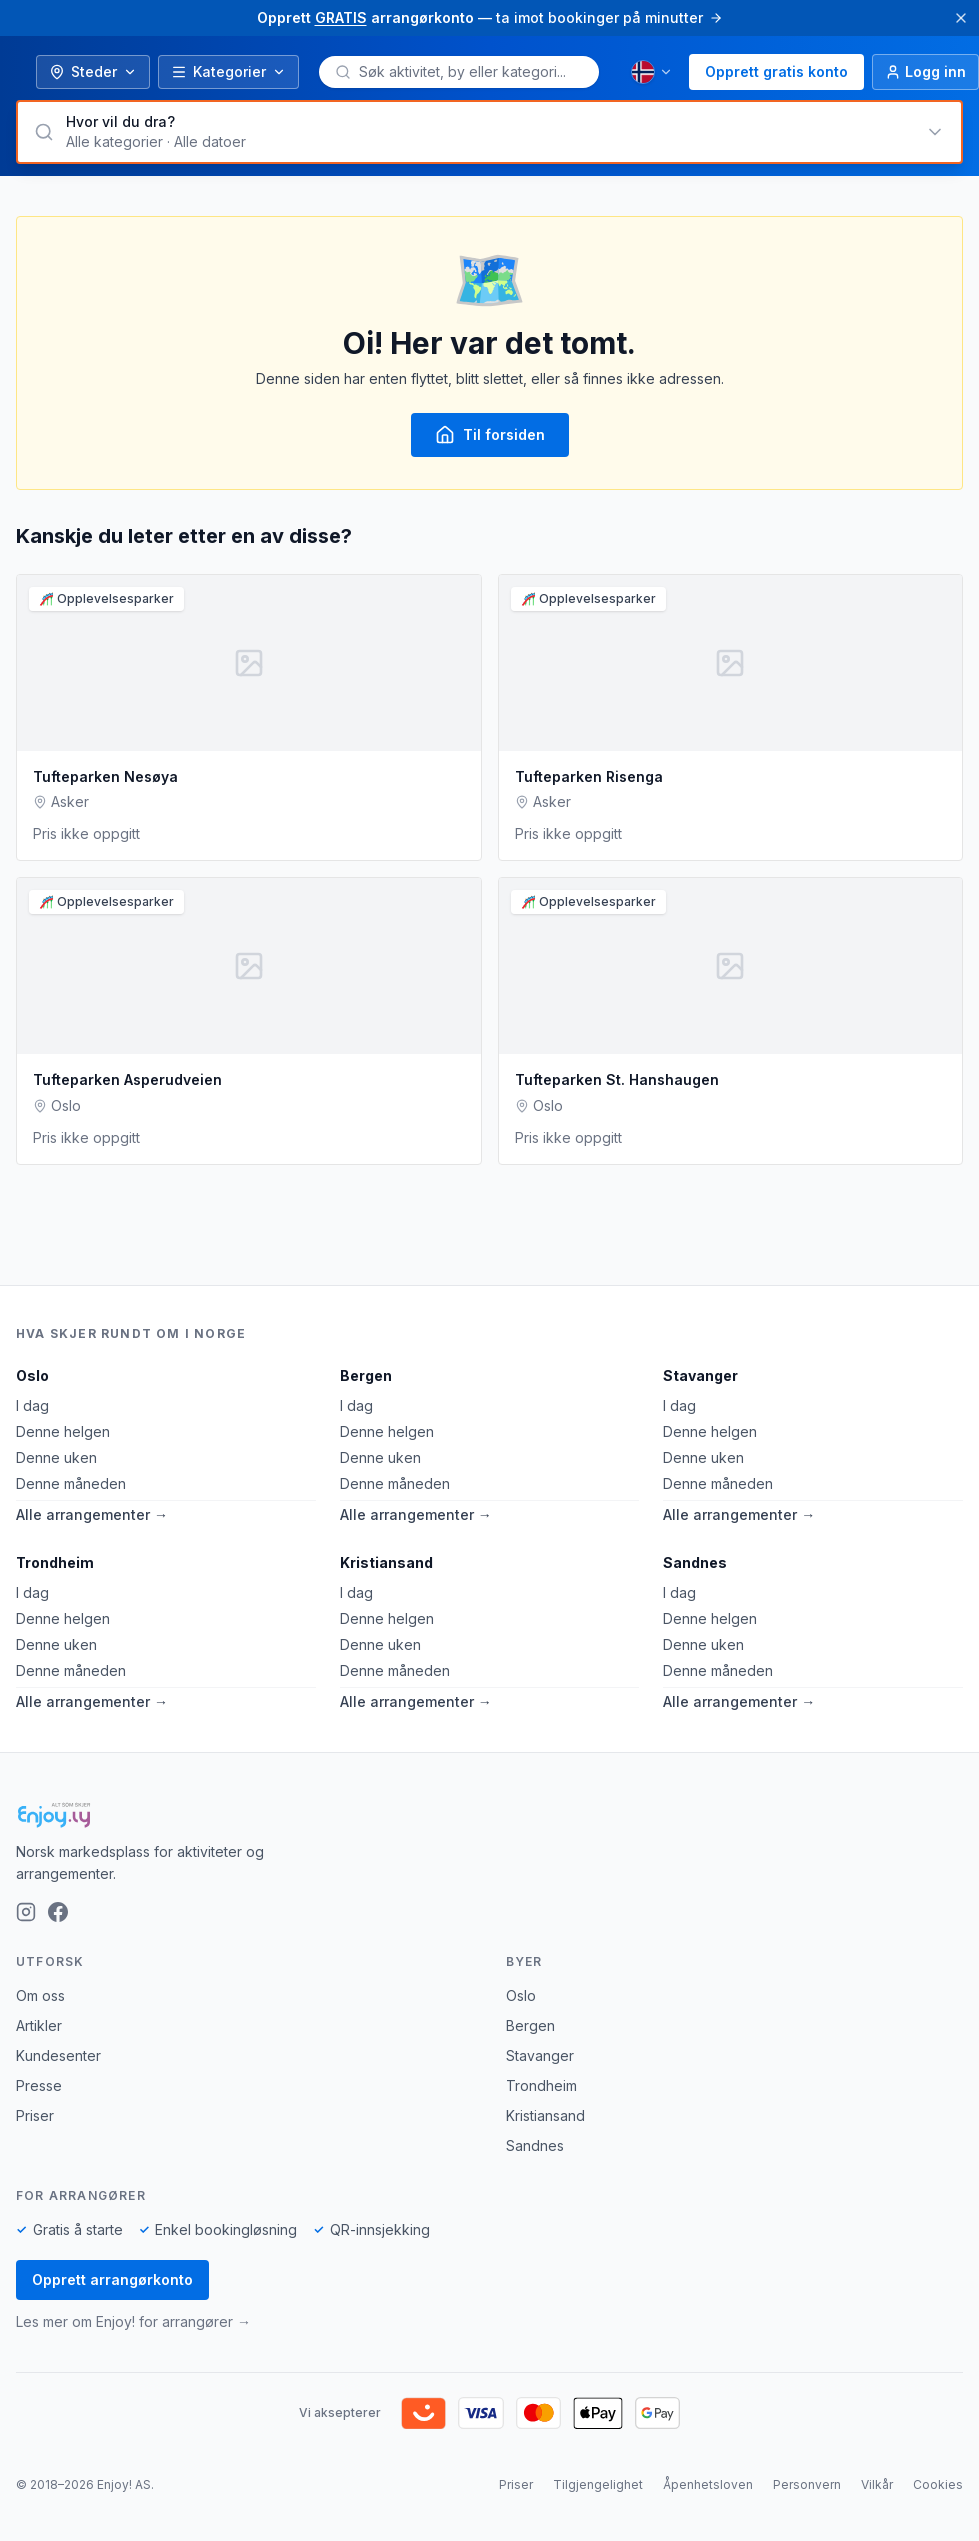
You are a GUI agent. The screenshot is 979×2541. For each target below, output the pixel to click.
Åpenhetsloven (708, 2484)
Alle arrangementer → (92, 1514)
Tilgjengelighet (598, 2484)
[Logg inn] (925, 72)
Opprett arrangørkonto (112, 2279)
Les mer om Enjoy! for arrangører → (133, 2321)
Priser (35, 2115)
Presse (39, 2085)
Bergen (366, 1375)
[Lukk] (961, 18)
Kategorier (228, 71)
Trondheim (55, 1562)
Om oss (40, 1995)
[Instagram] (26, 1912)
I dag (32, 1405)
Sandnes (695, 1562)
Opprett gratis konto (776, 71)
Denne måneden (71, 1483)
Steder (93, 71)
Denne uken (56, 1457)
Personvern (807, 2484)
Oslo (32, 1375)
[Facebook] (58, 1912)
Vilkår (877, 2484)
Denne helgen (63, 1431)
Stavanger (700, 1375)
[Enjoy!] (489, 1815)
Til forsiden (490, 435)
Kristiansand (386, 1562)
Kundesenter (58, 2055)
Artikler (39, 2025)
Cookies (938, 2484)
